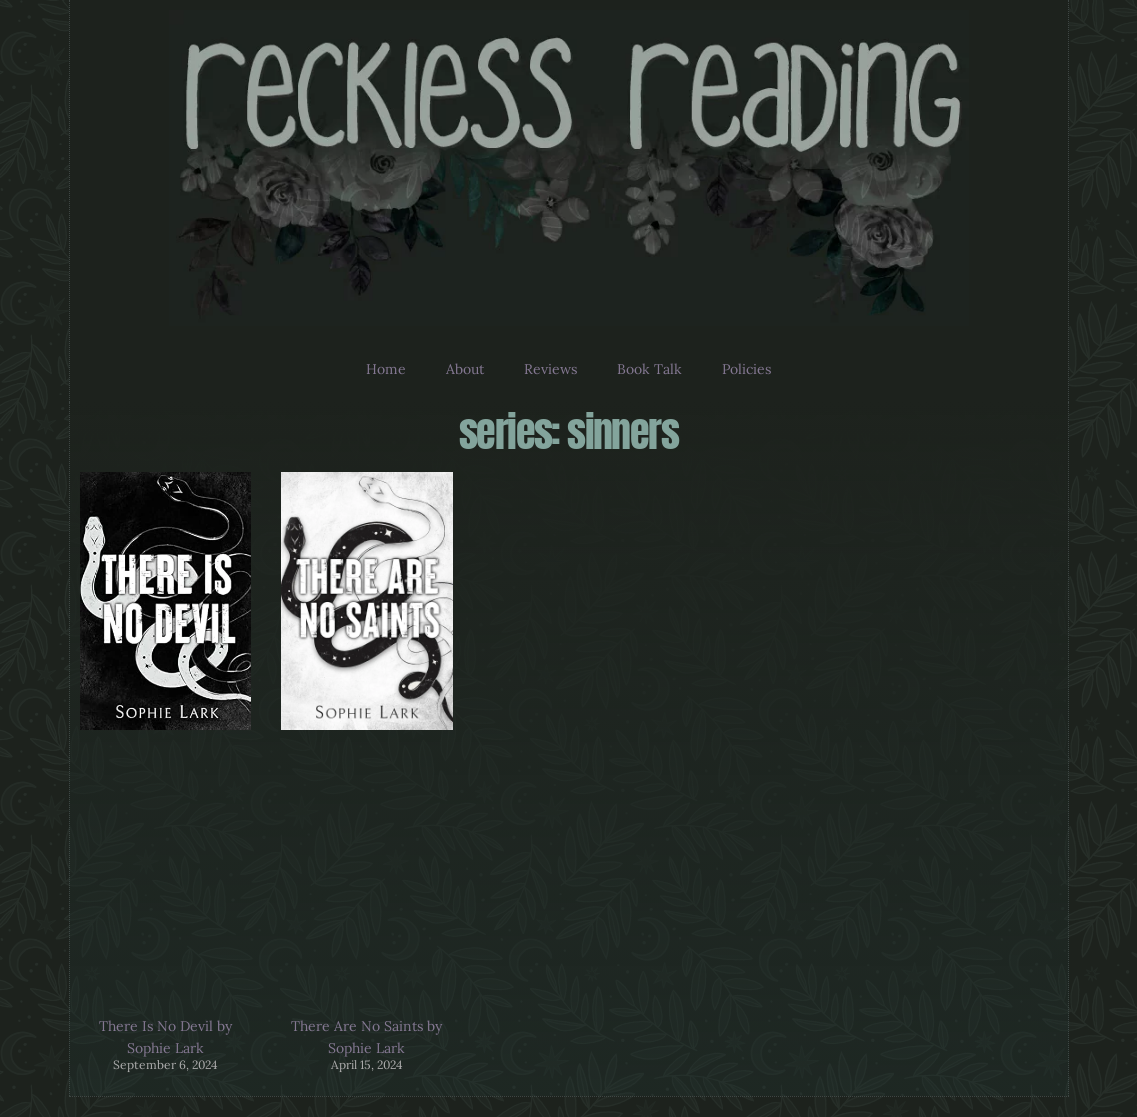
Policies (746, 369)
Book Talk (649, 369)
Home (386, 369)
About (465, 369)
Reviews (550, 369)
